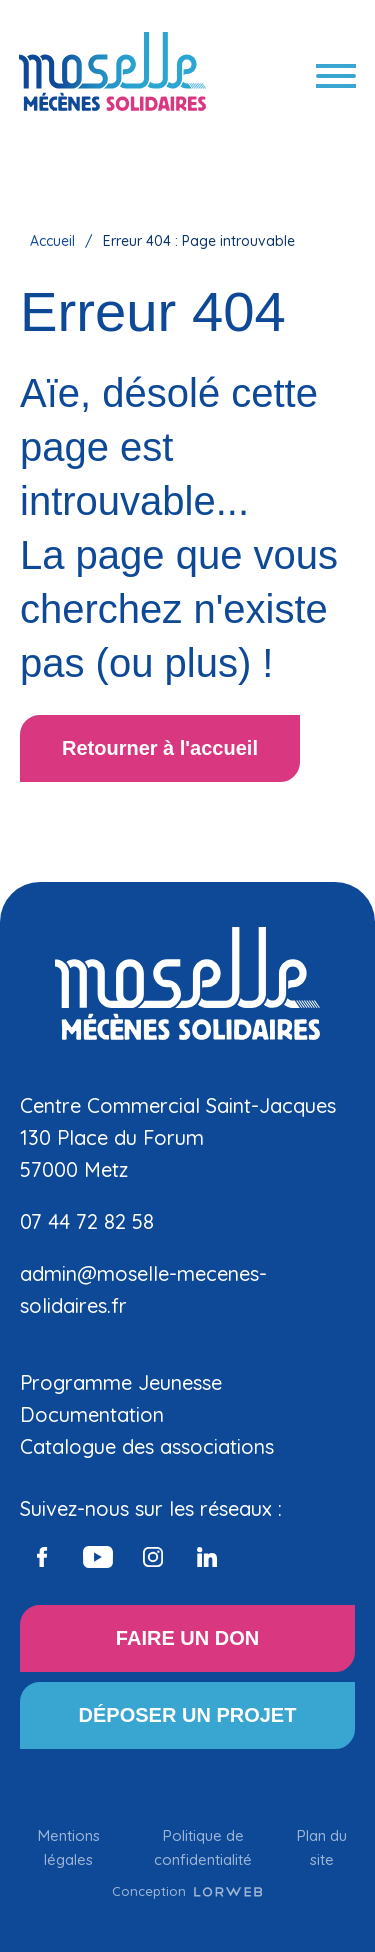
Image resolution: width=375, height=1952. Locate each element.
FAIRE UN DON (187, 1638)
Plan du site (322, 1847)
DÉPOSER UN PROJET (188, 1715)
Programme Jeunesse (121, 1382)
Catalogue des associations (147, 1446)
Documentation (92, 1414)
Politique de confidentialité (203, 1847)
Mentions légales (69, 1847)
